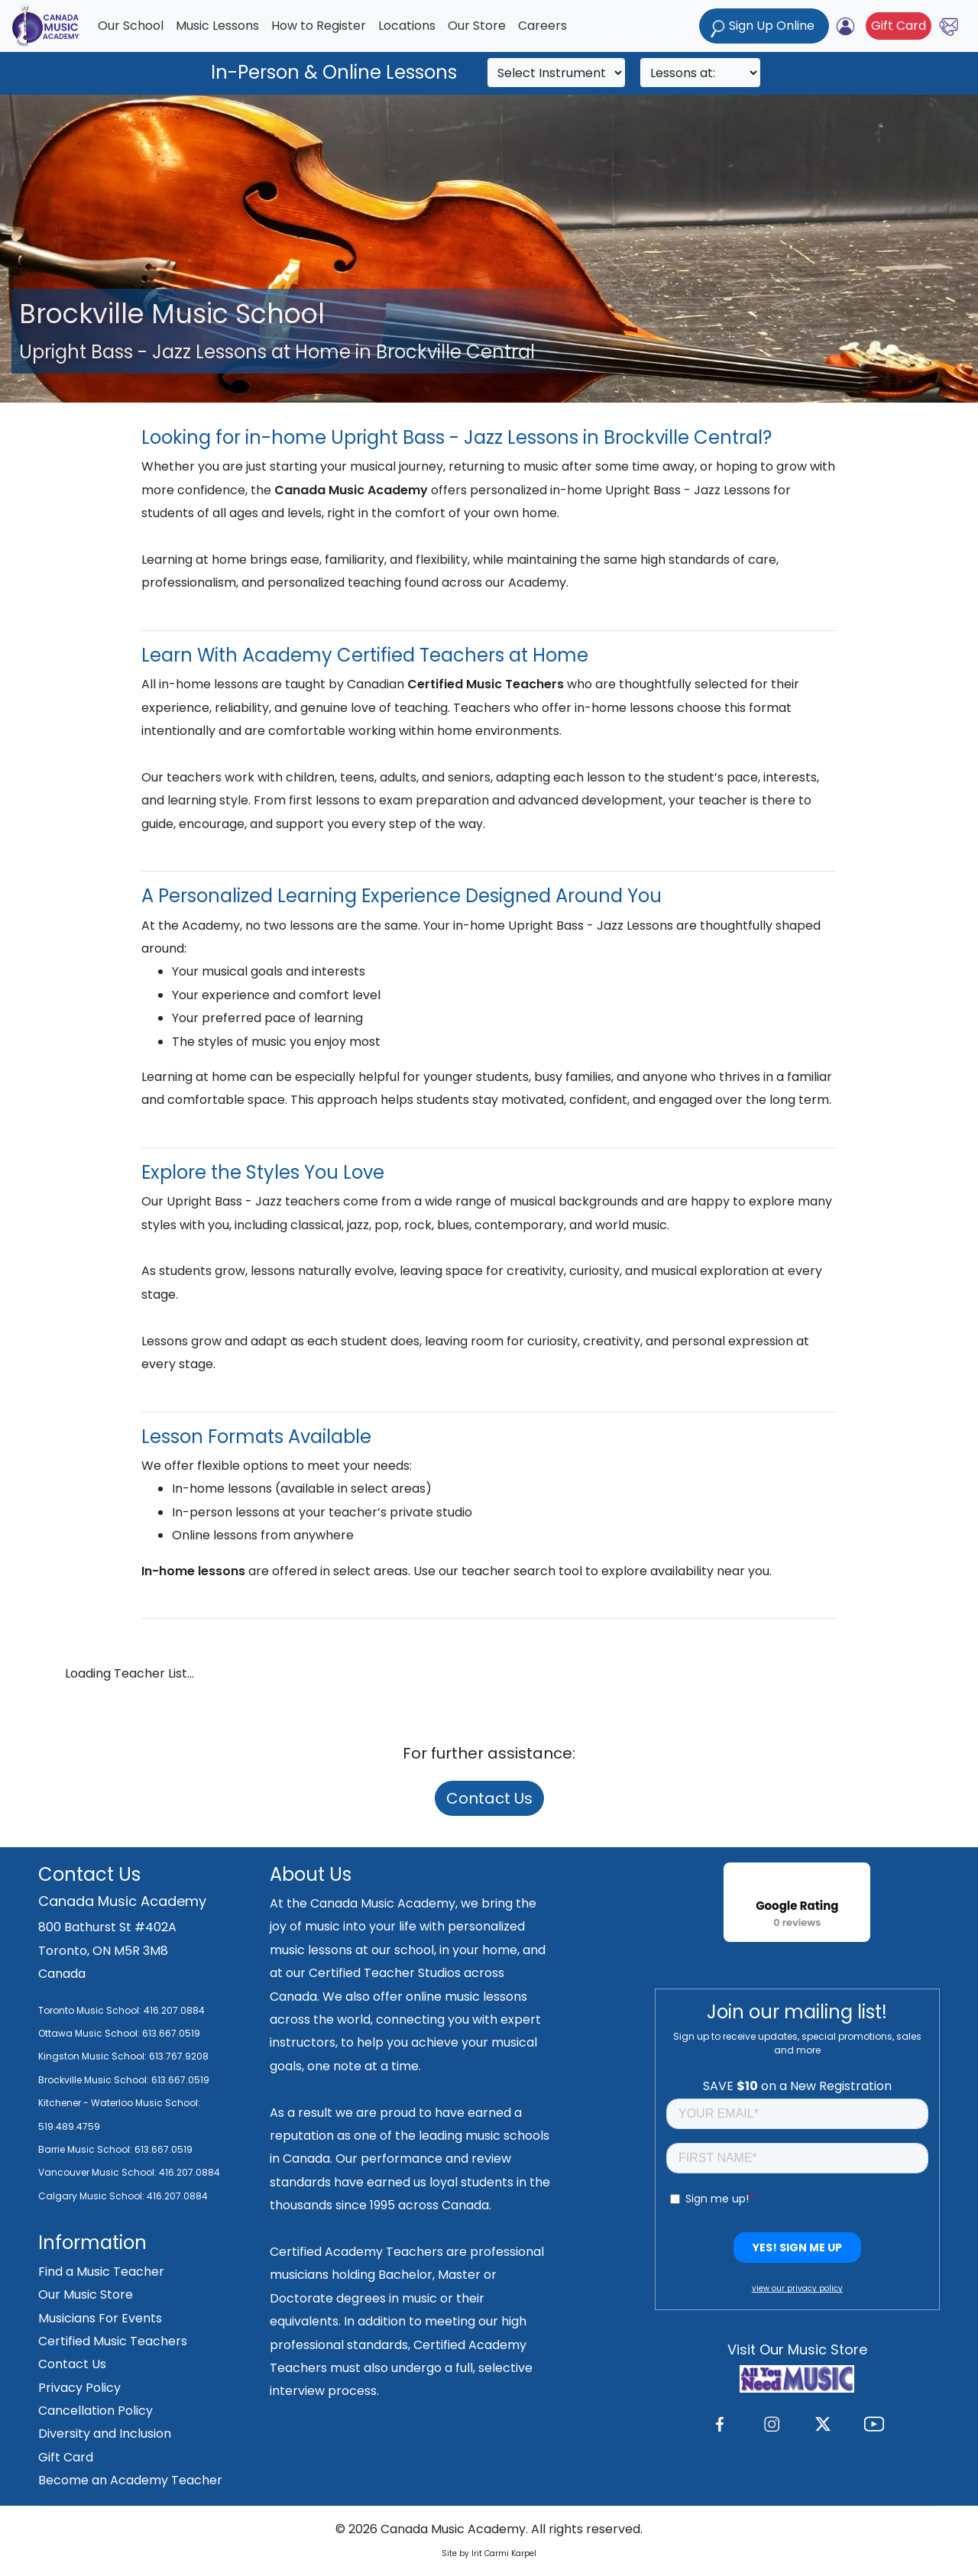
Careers (542, 25)
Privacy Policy (79, 2387)
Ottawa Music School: (90, 2033)
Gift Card (898, 25)
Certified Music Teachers (112, 2341)
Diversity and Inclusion (104, 2433)
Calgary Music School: (92, 2195)
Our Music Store (85, 2294)
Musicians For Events (100, 2318)
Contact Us (489, 1798)
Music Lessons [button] (217, 25)
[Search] (556, 72)
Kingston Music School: (92, 2056)
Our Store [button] (477, 25)
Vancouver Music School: (98, 2172)
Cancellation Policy (95, 2410)
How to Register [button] (318, 25)
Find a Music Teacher (101, 2271)
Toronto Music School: (89, 2010)
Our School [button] (131, 25)
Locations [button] (407, 25)
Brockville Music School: (93, 2079)
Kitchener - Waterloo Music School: (119, 2102)
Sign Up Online (764, 27)
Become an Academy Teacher (130, 2480)
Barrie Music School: (86, 2149)
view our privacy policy (797, 2288)
